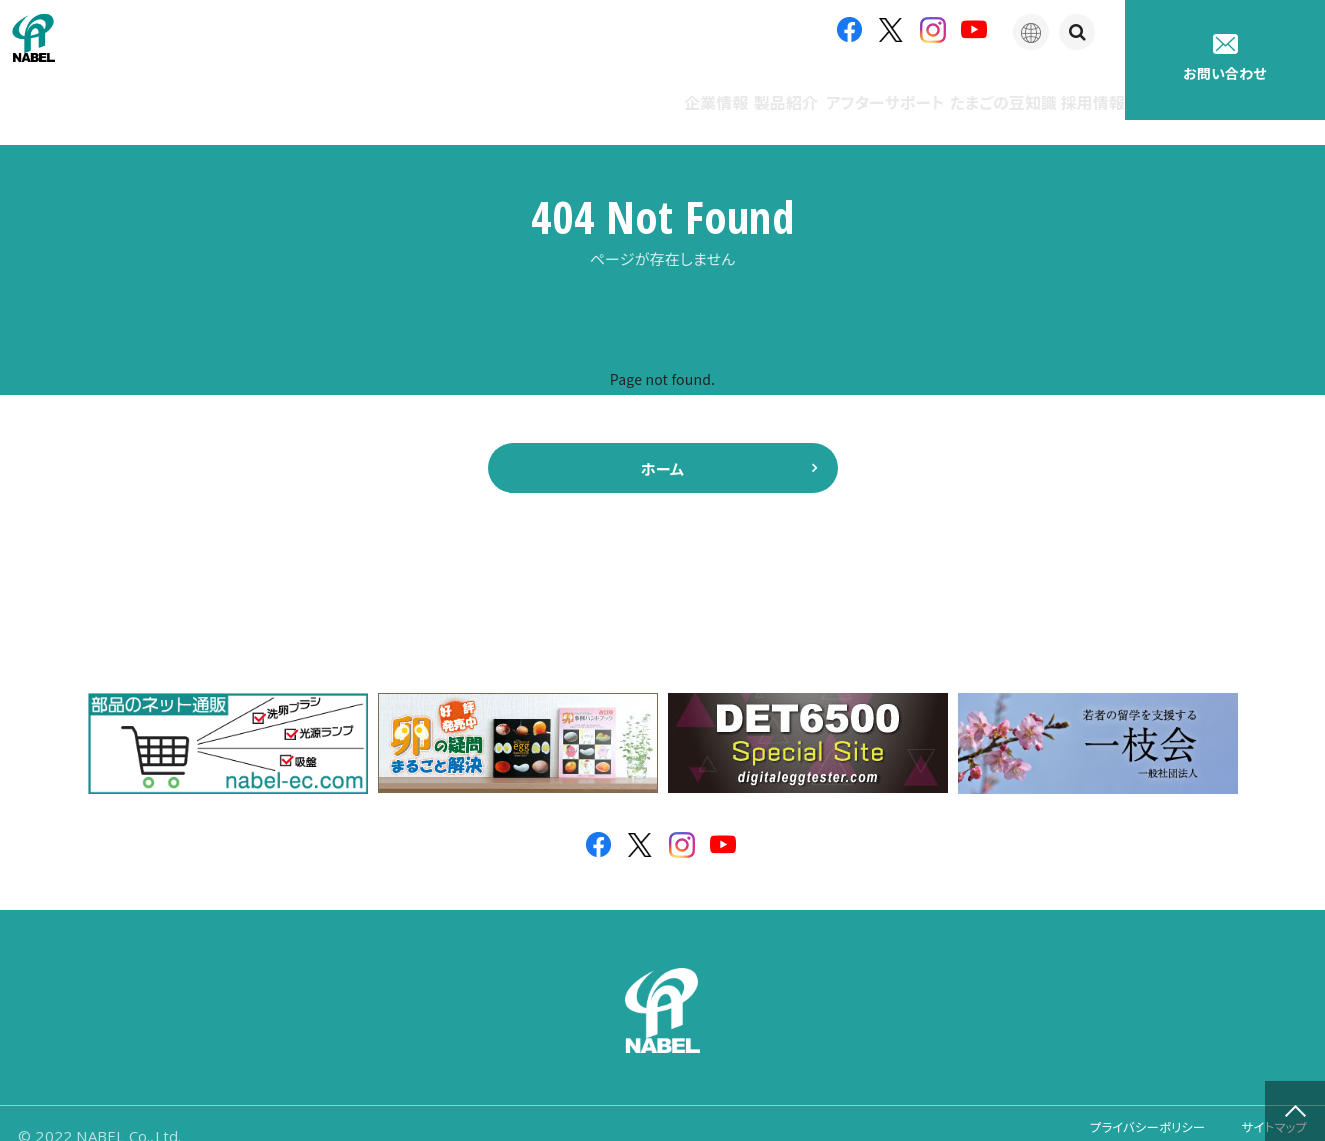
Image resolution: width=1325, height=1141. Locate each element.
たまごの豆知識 (938, 89)
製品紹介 (644, 89)
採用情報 (1069, 89)
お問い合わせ (1225, 58)
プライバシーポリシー (1121, 1110)
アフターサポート (781, 89)
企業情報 (533, 89)
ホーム (663, 443)
